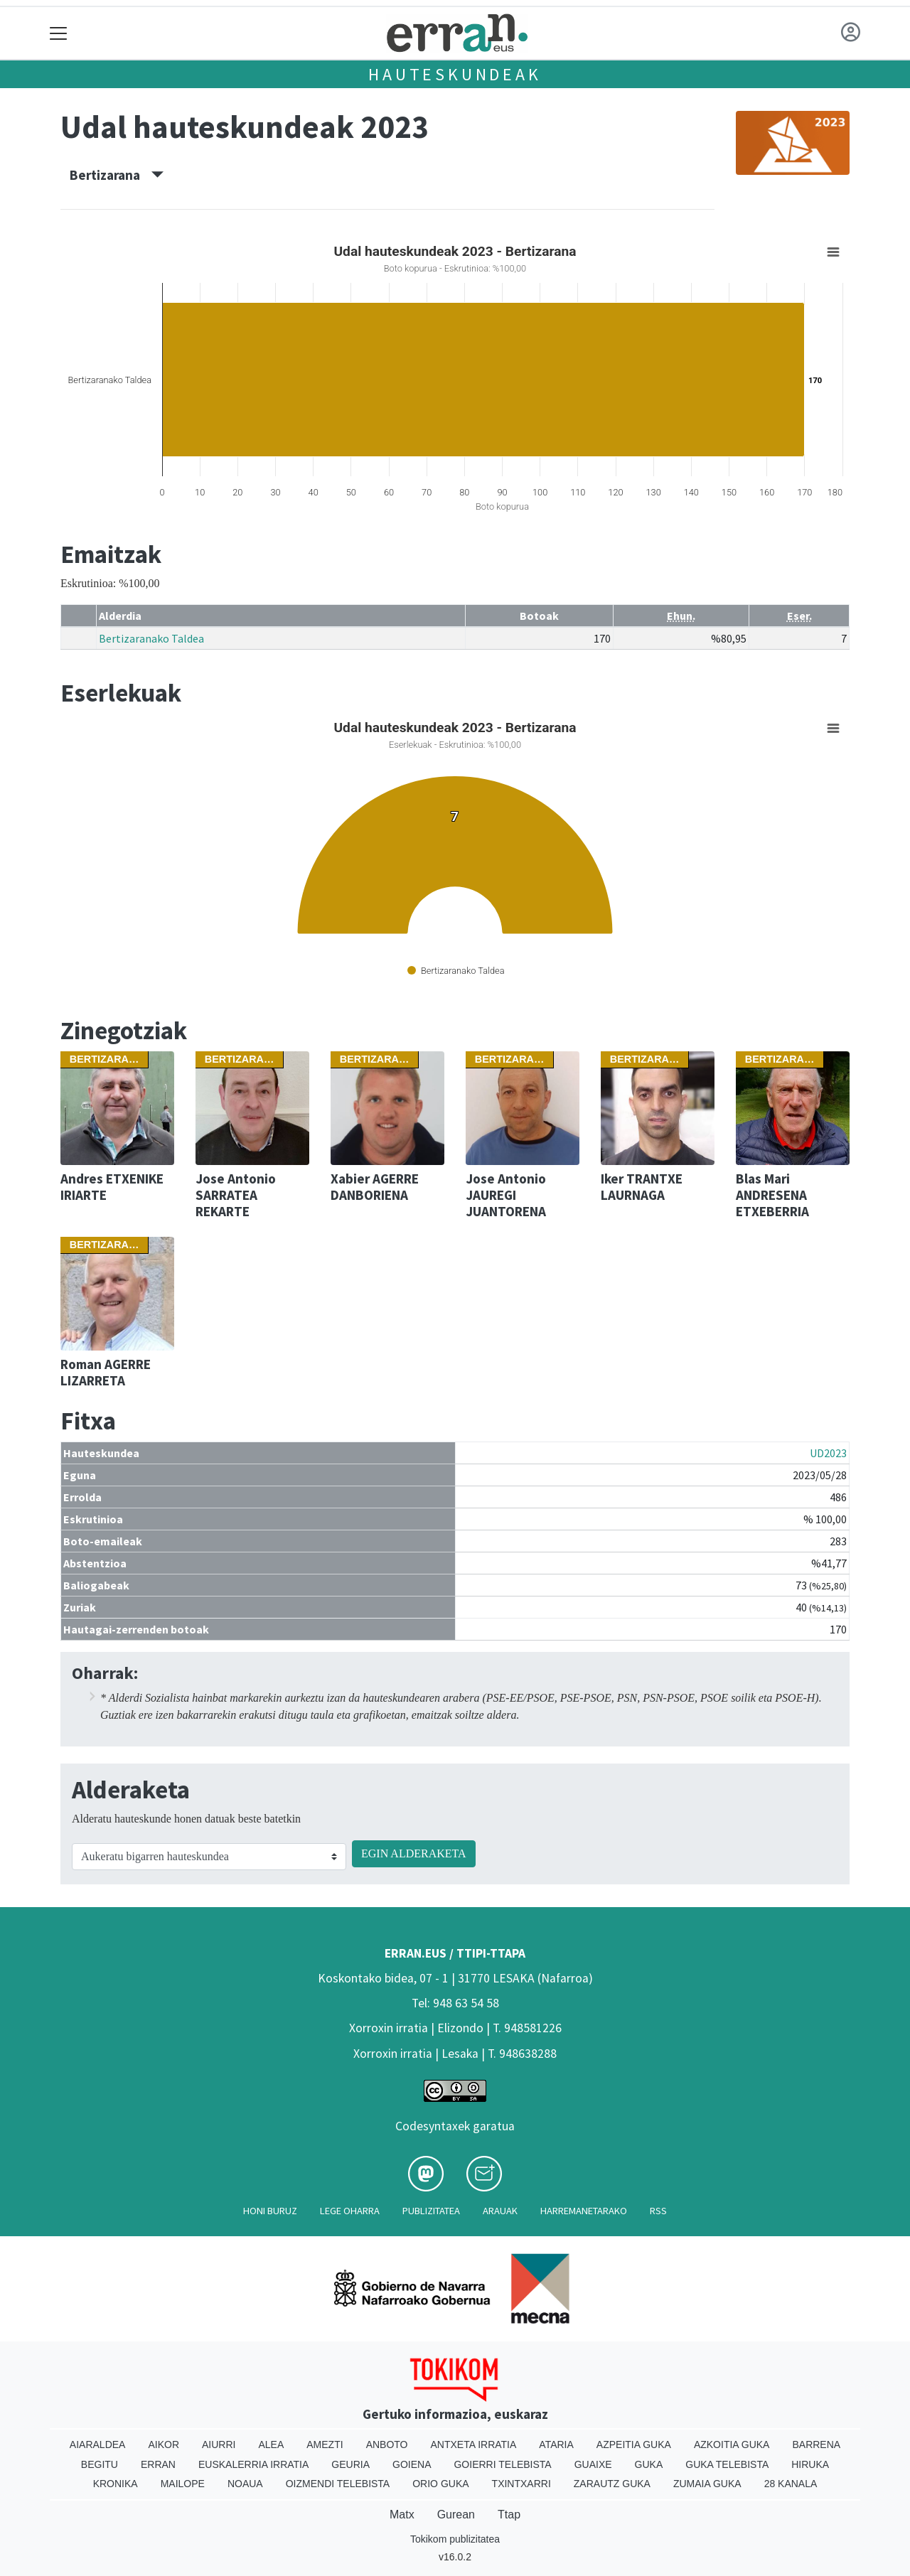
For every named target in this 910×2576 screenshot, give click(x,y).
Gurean (456, 2514)
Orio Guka (440, 2483)
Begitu (99, 2464)
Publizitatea (431, 2210)
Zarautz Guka (612, 2483)
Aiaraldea (98, 2444)
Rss (658, 2210)
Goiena (411, 2464)
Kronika (115, 2483)
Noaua (245, 2483)
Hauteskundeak (454, 74)
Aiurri (218, 2444)
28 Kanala (791, 2483)
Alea (271, 2444)
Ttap (509, 2514)
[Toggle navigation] (58, 33)
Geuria (350, 2464)
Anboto (387, 2444)
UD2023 (828, 1453)
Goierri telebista (502, 2464)
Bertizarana (117, 174)
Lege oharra (350, 2210)
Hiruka (810, 2464)
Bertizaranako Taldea (151, 638)
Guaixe (593, 2464)
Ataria (556, 2444)
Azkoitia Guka (732, 2444)
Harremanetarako (583, 2210)
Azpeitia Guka (633, 2444)
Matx (402, 2514)
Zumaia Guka (707, 2483)
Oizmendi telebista (338, 2483)
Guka (649, 2464)
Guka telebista (727, 2464)
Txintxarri (521, 2483)
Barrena (816, 2444)
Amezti (324, 2444)
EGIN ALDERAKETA (413, 1853)
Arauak (500, 2210)
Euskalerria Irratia (253, 2464)
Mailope (183, 2483)
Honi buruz (270, 2210)
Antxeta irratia (474, 2444)
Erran (158, 2464)
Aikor (163, 2444)
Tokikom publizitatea (455, 2539)
